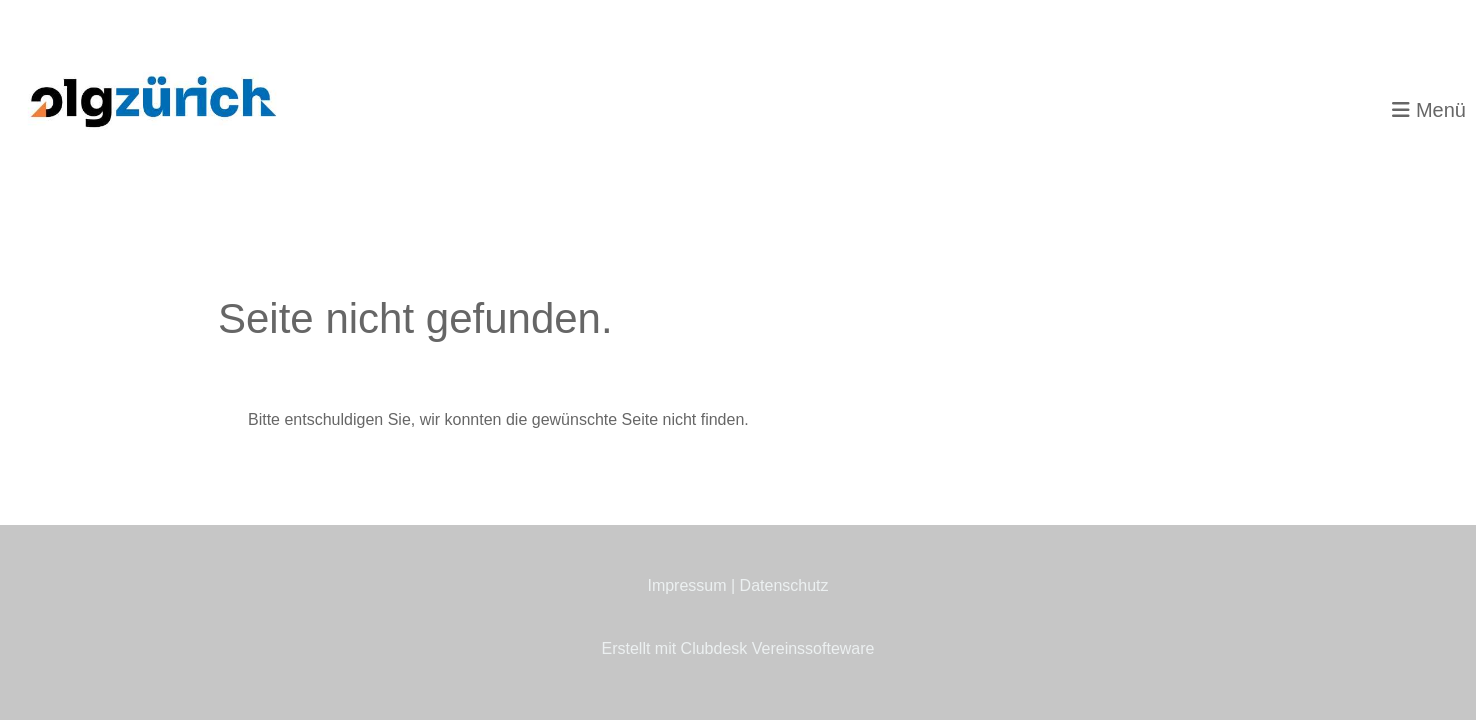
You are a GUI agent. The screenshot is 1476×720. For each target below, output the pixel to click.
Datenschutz (784, 585)
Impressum (686, 585)
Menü (1429, 110)
